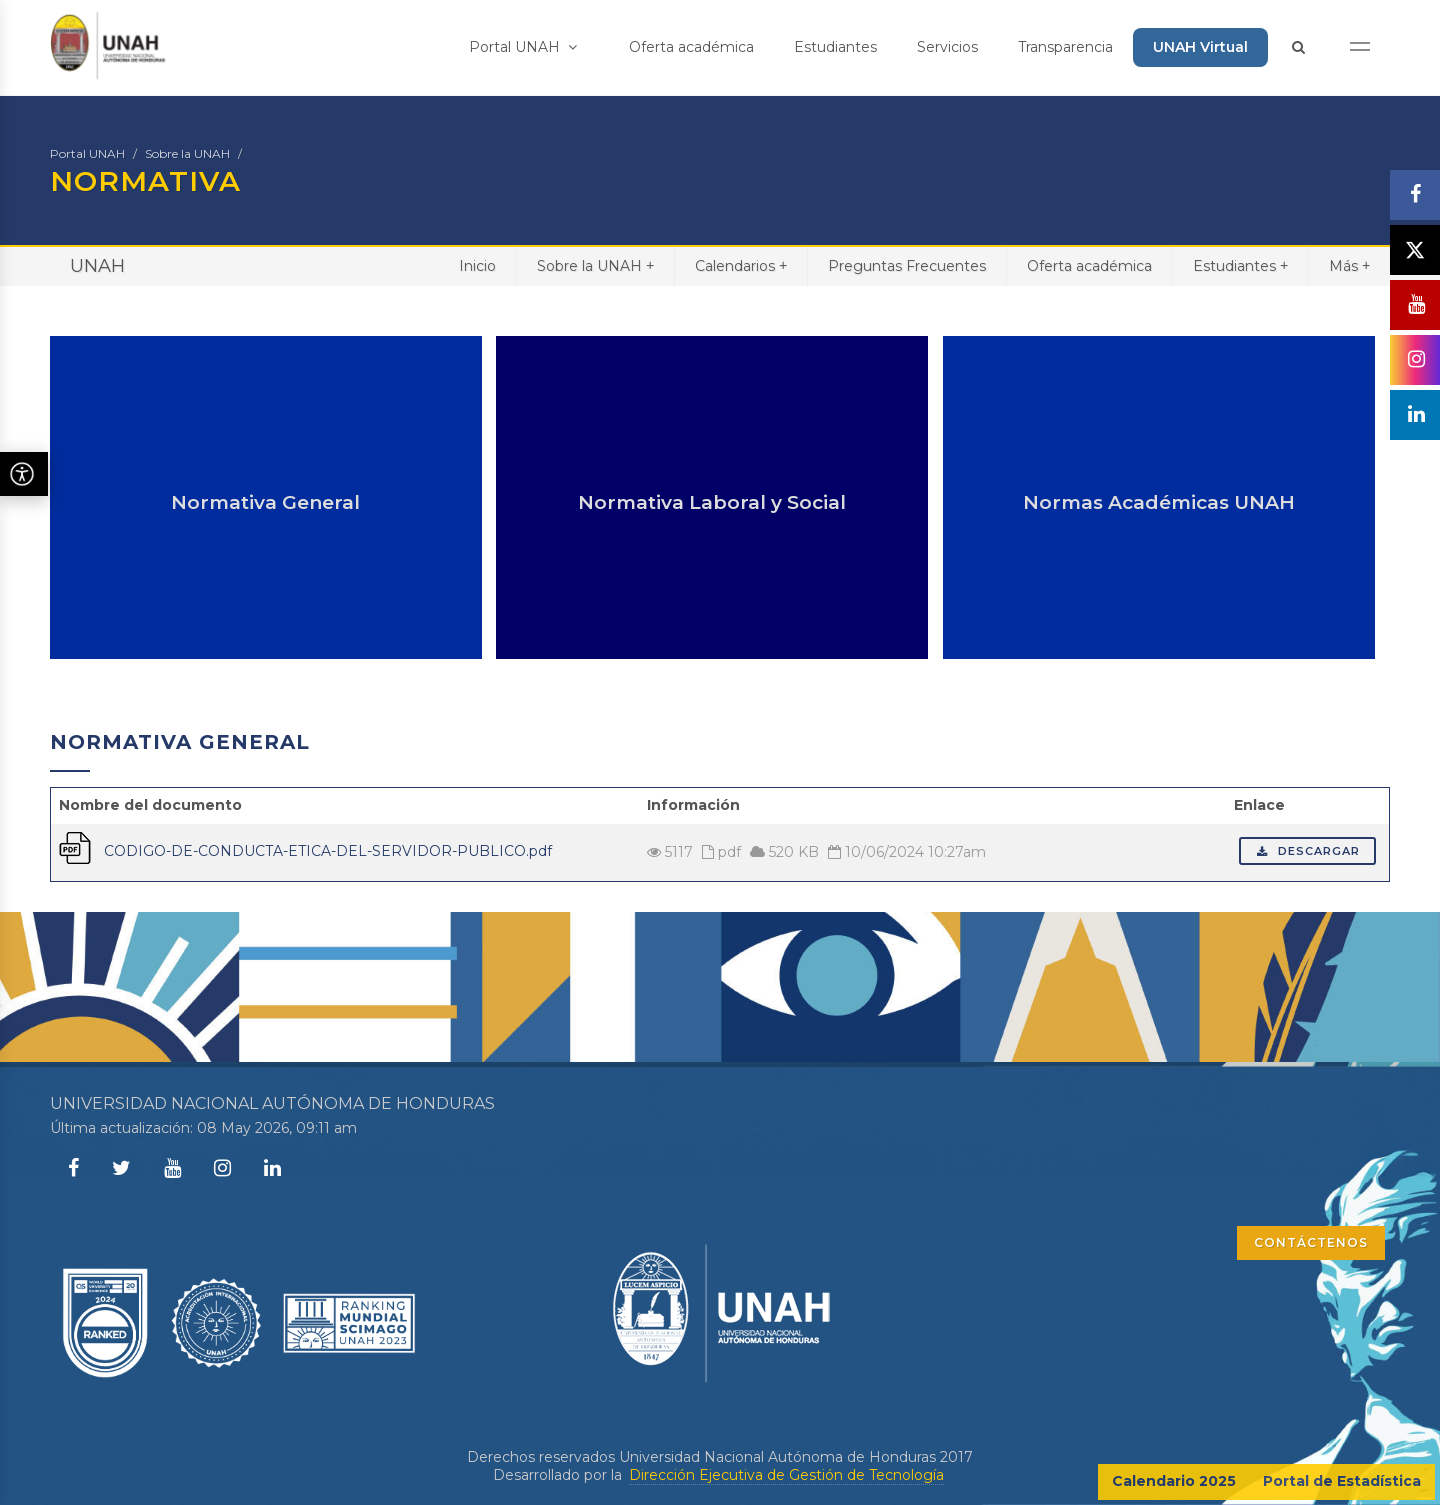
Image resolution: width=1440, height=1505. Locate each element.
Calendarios (741, 265)
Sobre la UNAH (187, 153)
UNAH (97, 266)
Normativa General (265, 502)
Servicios (947, 47)
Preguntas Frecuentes (907, 266)
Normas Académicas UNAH (1159, 502)
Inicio (477, 266)
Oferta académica (691, 47)
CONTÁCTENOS (1311, 1242)
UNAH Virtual (1200, 47)
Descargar (1307, 851)
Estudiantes (835, 47)
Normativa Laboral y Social (712, 502)
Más (1349, 265)
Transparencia (1065, 47)
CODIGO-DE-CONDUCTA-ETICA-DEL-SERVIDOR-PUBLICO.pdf (328, 851)
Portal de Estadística (1342, 1481)
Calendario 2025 (1174, 1481)
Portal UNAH (523, 47)
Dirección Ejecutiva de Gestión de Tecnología (786, 1475)
